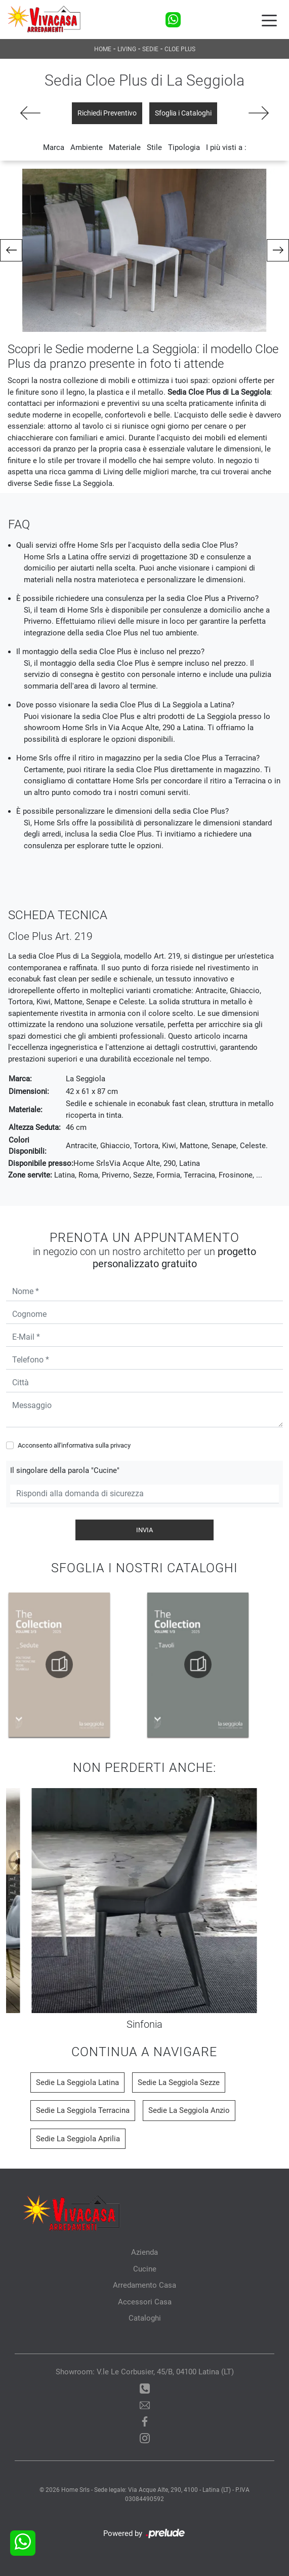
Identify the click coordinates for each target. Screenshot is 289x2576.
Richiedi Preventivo (107, 113)
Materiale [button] (125, 147)
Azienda (144, 2252)
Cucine (144, 2269)
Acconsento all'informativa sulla (74, 1445)
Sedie (150, 49)
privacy (120, 1445)
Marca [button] (53, 147)
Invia (144, 1530)
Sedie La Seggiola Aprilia (78, 2138)
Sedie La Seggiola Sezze (179, 2082)
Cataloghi (145, 2318)
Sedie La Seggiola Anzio (189, 2110)
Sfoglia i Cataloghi (183, 113)
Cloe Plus (179, 49)
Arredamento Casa (144, 2285)
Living (126, 49)
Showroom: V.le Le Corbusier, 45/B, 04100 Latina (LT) (145, 2371)
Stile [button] (154, 147)
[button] (11, 250)
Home (102, 49)
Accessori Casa (145, 2301)
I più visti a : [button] (226, 147)
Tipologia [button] (184, 147)
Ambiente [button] (86, 147)
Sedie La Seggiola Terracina (83, 2110)
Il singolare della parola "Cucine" (64, 1470)
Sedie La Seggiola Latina (77, 2082)
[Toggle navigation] (269, 20)
